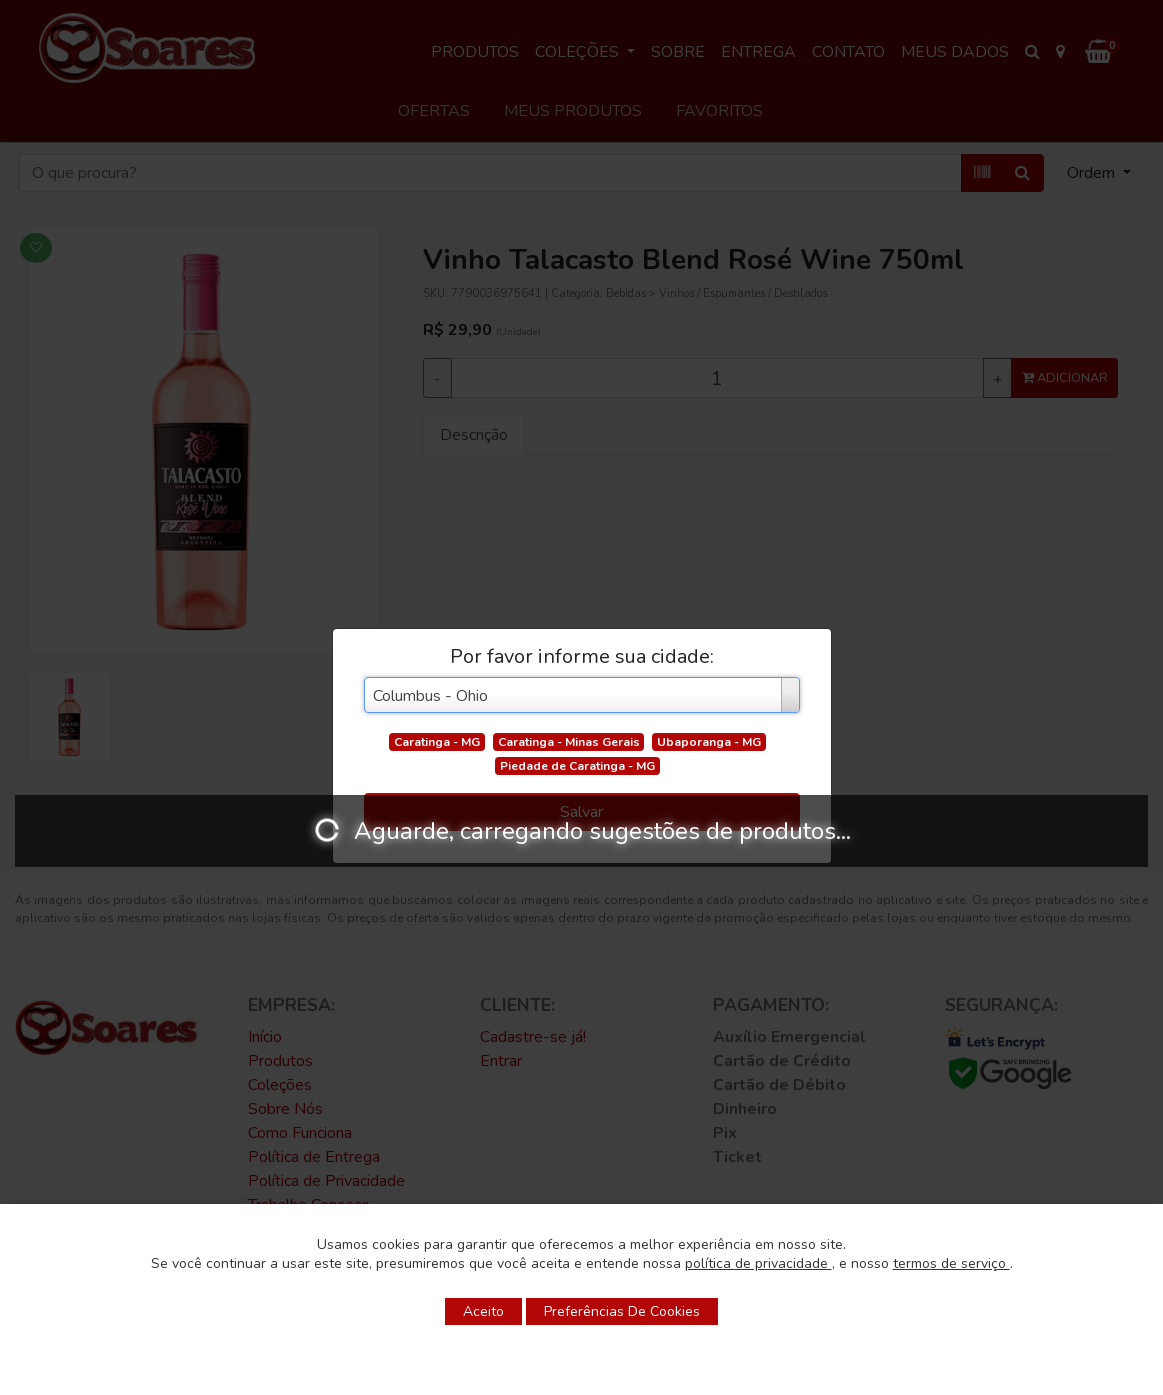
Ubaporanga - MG (709, 742)
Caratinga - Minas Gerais (569, 742)
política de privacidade (758, 1263)
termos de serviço (951, 1263)
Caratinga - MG (437, 742)
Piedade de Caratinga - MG (577, 766)
